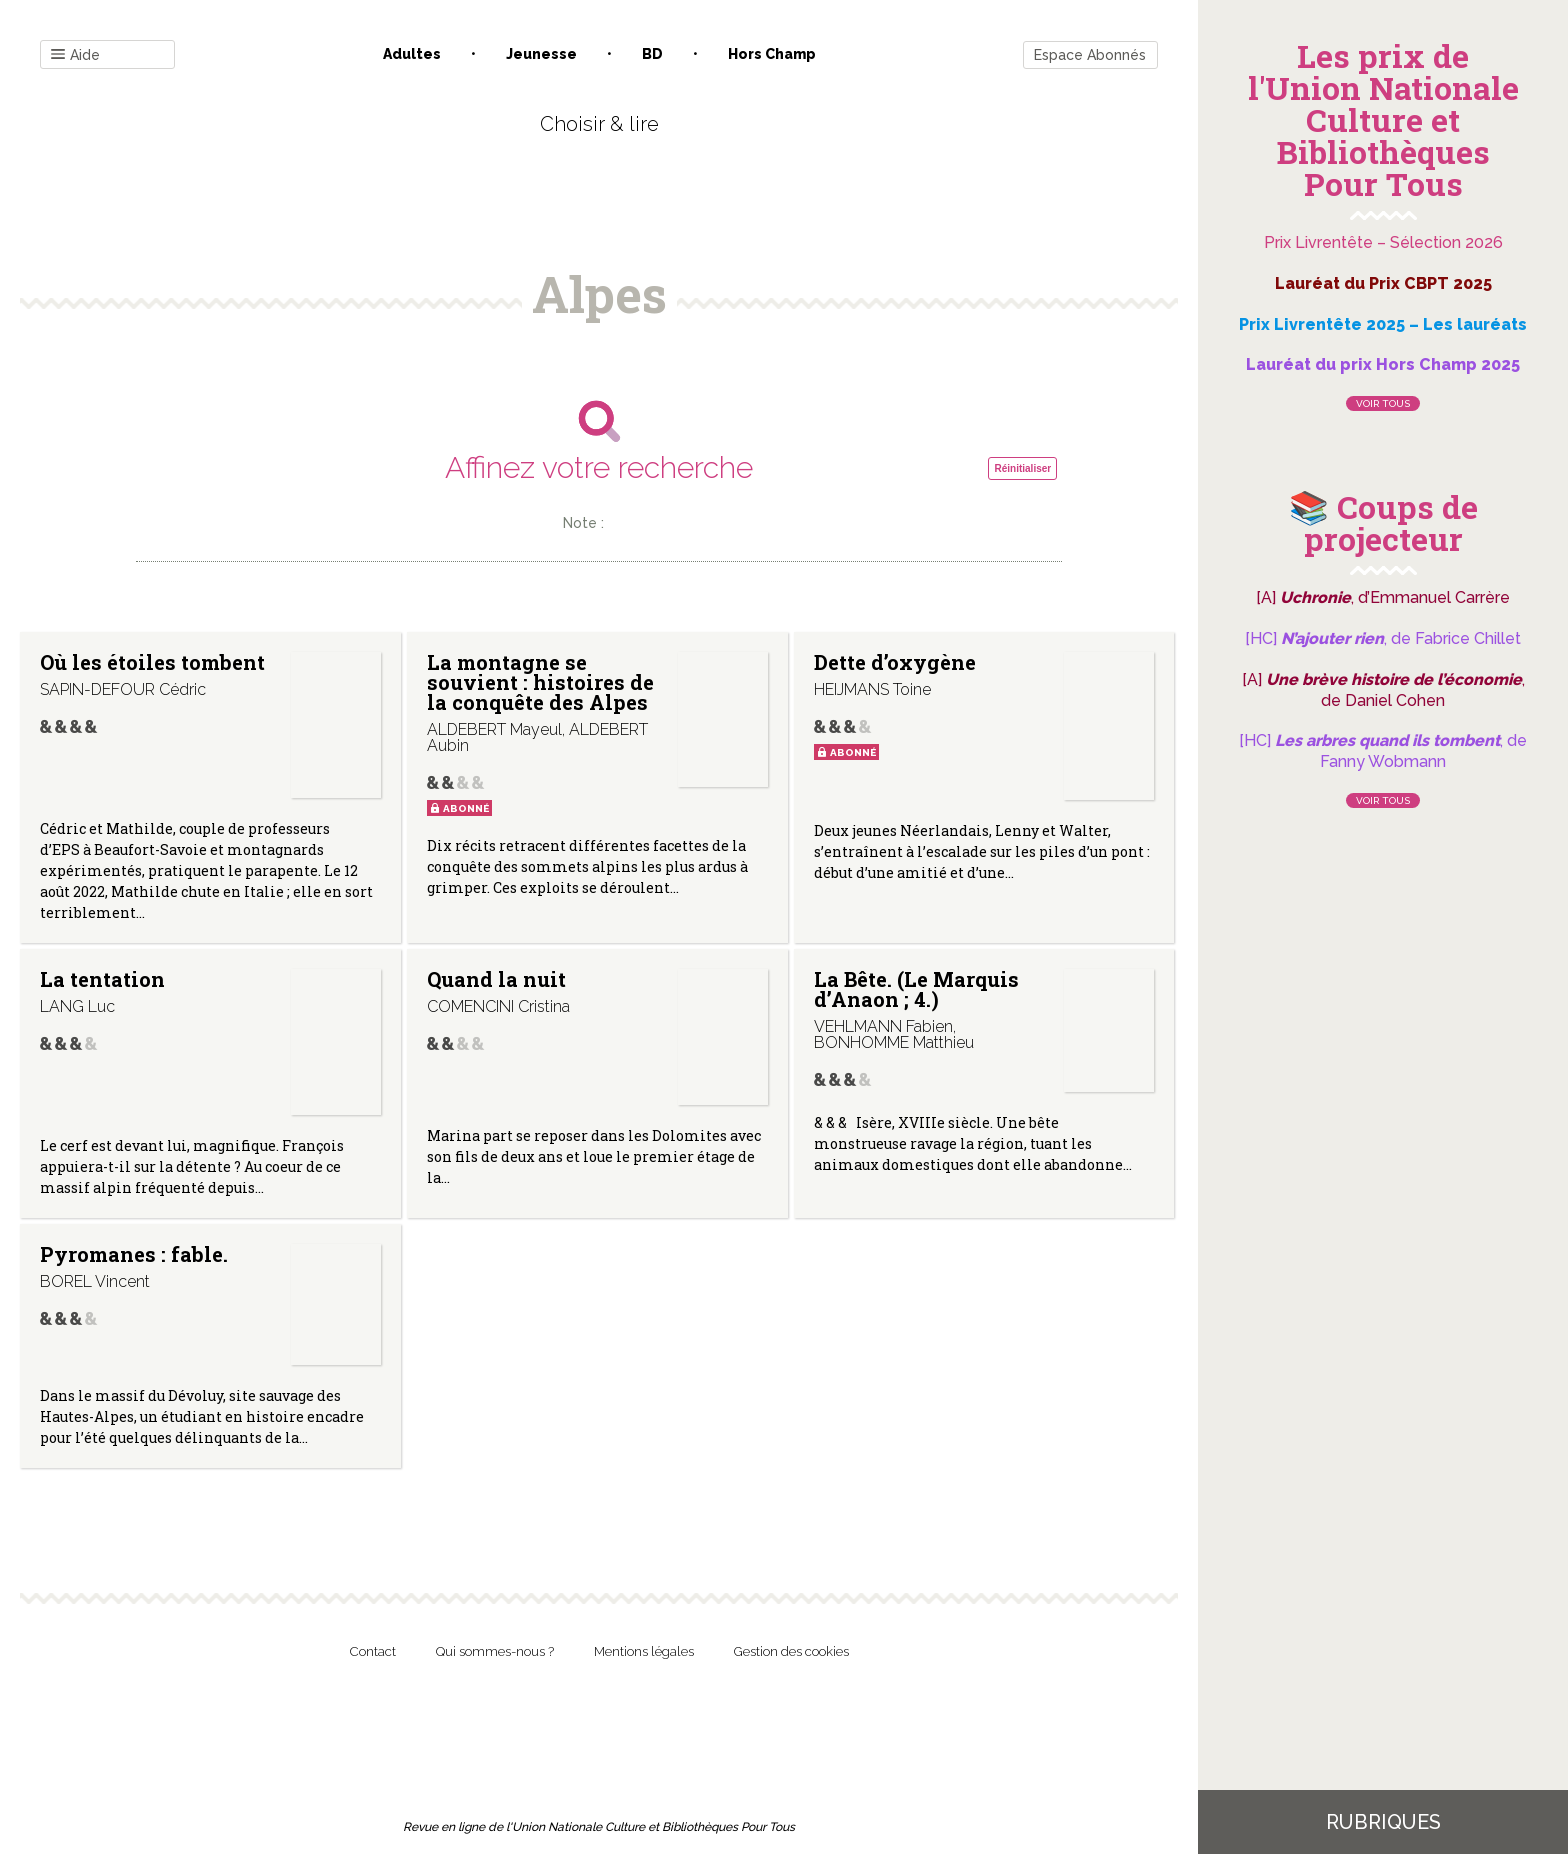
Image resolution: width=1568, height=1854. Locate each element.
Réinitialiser (1022, 468)
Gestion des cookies (791, 1651)
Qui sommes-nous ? (495, 1651)
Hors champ (772, 54)
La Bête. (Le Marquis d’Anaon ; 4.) (916, 989)
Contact (373, 1651)
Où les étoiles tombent (152, 662)
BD (652, 54)
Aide (75, 55)
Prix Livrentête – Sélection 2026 (1383, 242)
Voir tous (1383, 403)
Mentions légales (644, 1651)
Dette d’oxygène (895, 662)
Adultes (412, 54)
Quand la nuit (496, 979)
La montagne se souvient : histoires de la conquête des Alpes (540, 682)
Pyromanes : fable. (134, 1254)
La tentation (102, 979)
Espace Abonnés (1090, 55)
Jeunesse (541, 54)
